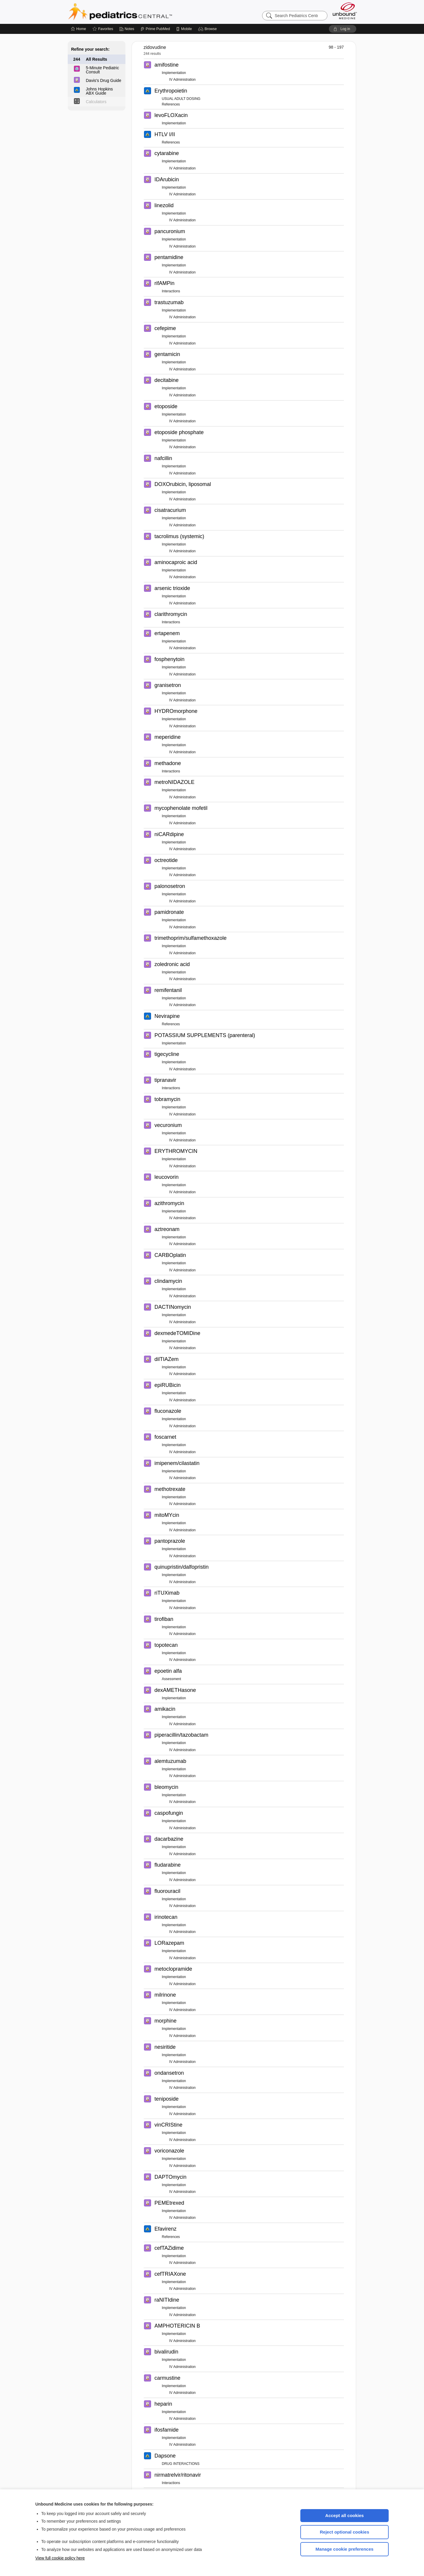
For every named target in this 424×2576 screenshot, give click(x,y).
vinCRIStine (169, 2125)
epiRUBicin (168, 1385)
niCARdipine (169, 834)
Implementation (174, 73)
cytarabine (167, 153)
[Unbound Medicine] (345, 10)
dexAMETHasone (175, 1690)
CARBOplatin (170, 1255)
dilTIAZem (167, 1359)
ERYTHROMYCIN (176, 1151)
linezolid (164, 205)
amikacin (165, 1709)
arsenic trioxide (172, 588)
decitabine (167, 380)
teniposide (167, 2099)
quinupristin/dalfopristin (182, 1567)
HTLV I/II (165, 134)
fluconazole (168, 1411)
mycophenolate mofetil (181, 808)
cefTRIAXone (170, 2274)
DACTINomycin (173, 1307)
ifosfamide (167, 2430)
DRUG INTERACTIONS (181, 2464)
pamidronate (169, 912)
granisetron (168, 685)
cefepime (165, 328)
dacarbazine (169, 1839)
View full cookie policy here (60, 2558)
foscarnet (165, 1437)
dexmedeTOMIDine (178, 1333)
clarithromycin (171, 614)
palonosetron (170, 886)
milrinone (165, 1995)
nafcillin (163, 458)
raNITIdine (167, 2300)
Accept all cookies (344, 2515)
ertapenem (167, 633)
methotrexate (170, 1489)
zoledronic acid (172, 964)
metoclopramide (173, 1969)
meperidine (168, 737)
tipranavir (165, 1080)
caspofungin (169, 1813)
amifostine (167, 65)
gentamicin (167, 354)
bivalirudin (166, 2352)
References (171, 104)
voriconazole (169, 2151)
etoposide (166, 406)
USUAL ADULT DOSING (181, 99)
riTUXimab (167, 1593)
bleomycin (166, 1787)
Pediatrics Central (141, 12)
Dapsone (165, 2456)
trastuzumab (169, 302)
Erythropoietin (171, 91)
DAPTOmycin (171, 2177)
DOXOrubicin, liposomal (183, 484)
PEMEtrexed (169, 2203)
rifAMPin (165, 283)
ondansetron (169, 2073)
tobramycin (167, 1099)
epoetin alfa (168, 1671)
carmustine (167, 2378)
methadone (168, 763)
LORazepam (169, 1943)
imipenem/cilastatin (177, 1463)
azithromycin (169, 1203)
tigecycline (167, 1054)
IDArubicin (167, 179)
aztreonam (167, 1229)
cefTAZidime (169, 2248)
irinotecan (166, 1917)
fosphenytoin (170, 659)
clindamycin (168, 1281)
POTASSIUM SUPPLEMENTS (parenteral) (205, 1035)
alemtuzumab (170, 1761)
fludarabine (168, 1865)
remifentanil (168, 990)
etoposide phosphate (179, 432)
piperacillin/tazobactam (181, 1735)
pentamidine (169, 257)
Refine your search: (90, 49)
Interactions (171, 291)
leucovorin (167, 1177)
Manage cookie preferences (345, 2549)
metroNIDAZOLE (175, 782)
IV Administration (182, 80)
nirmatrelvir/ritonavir (178, 2475)
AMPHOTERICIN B (177, 2326)
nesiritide (165, 2047)
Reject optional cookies (344, 2531)
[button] (208, 29)
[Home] (78, 29)
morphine (166, 2021)
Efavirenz (166, 2229)
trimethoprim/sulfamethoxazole (191, 938)
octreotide (166, 860)
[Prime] (155, 29)
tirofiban (164, 1619)
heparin (163, 2404)
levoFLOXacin (171, 115)
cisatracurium (170, 510)
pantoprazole (170, 1541)
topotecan (166, 1645)
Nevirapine (167, 1016)
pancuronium (170, 231)
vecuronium (168, 1125)
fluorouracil (167, 1891)
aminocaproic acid (176, 562)
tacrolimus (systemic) (179, 536)
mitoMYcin (167, 1515)
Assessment (171, 1679)
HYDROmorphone (176, 711)
